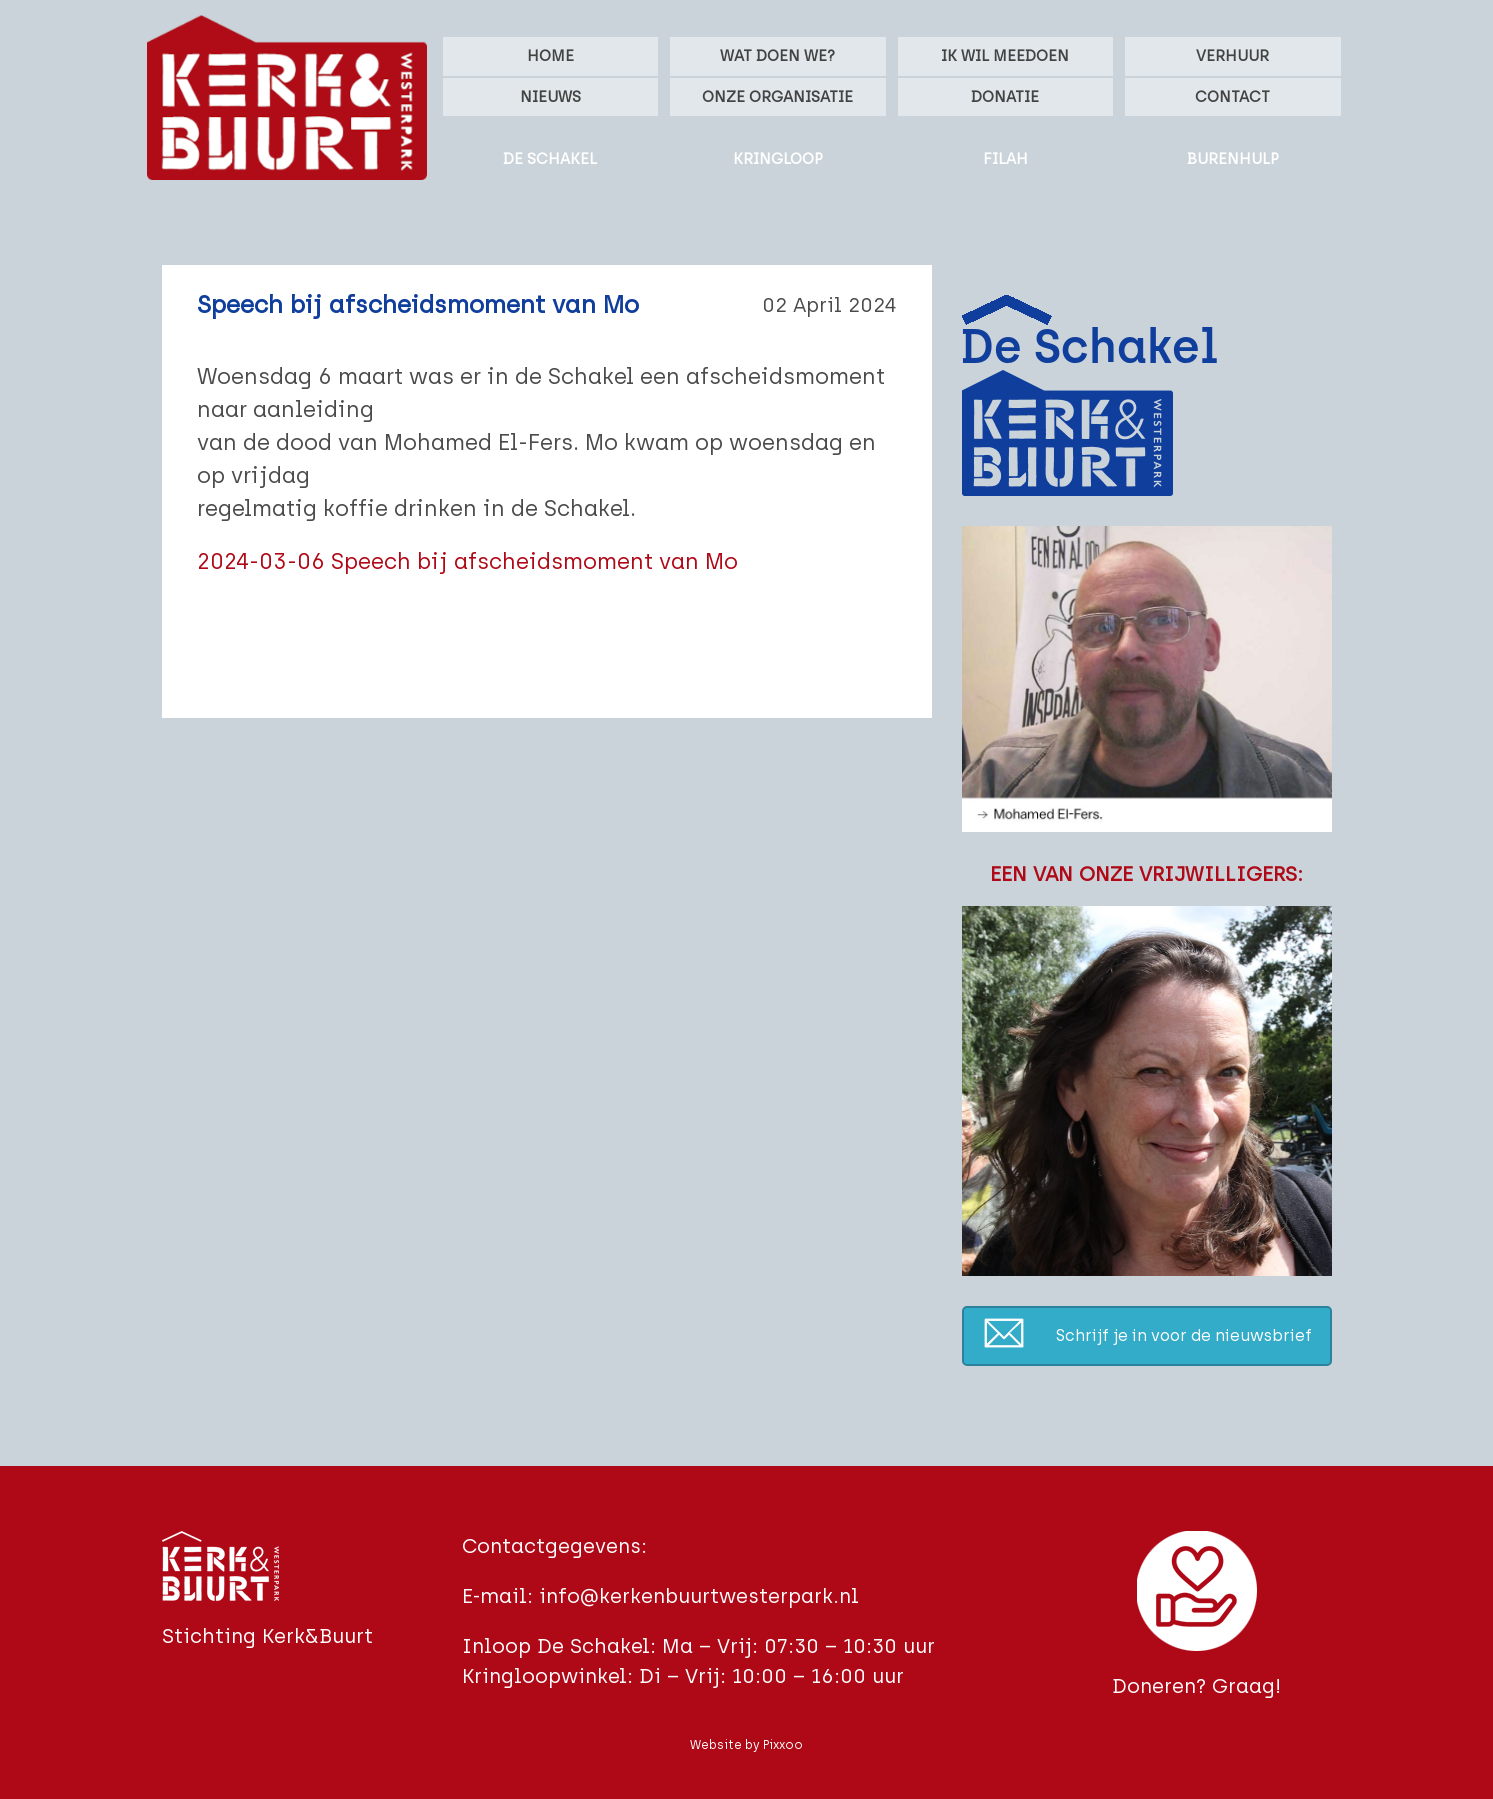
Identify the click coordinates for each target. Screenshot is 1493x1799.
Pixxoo (783, 1745)
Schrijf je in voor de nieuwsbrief (1184, 1335)
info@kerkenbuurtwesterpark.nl (699, 1596)
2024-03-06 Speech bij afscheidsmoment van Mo (467, 561)
